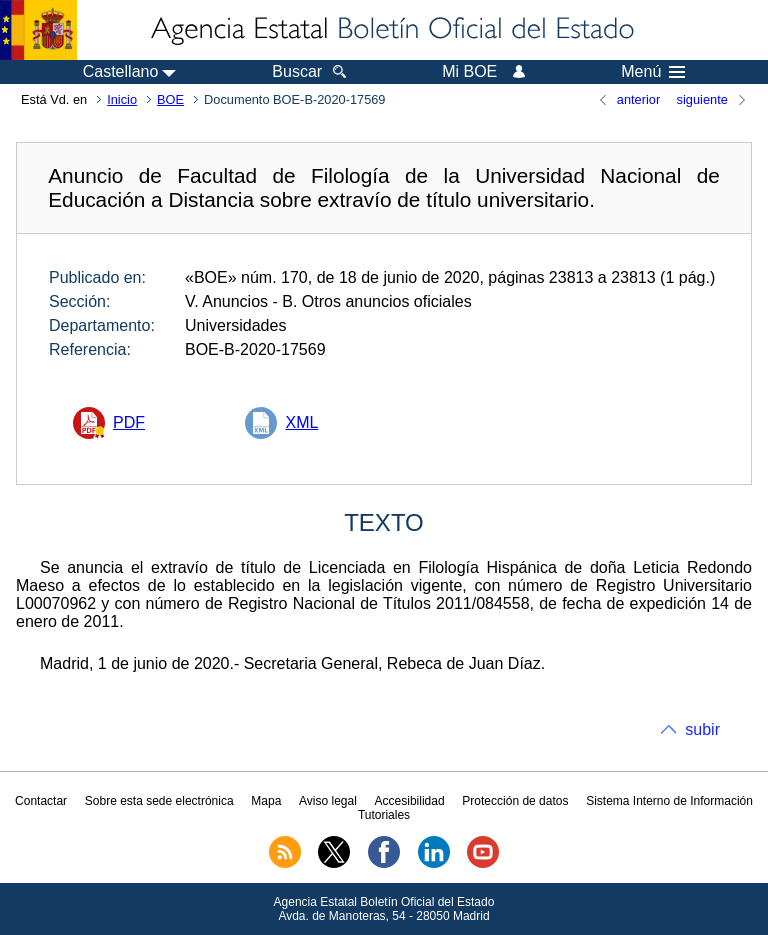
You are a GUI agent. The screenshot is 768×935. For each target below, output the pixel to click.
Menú (653, 72)
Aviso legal (328, 801)
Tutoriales (384, 815)
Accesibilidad (410, 801)
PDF (129, 422)
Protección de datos (515, 801)
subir (702, 729)
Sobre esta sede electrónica (159, 801)
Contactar (41, 801)
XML (301, 422)
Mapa (266, 801)
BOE (170, 99)
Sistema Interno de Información (669, 801)
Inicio (122, 99)
